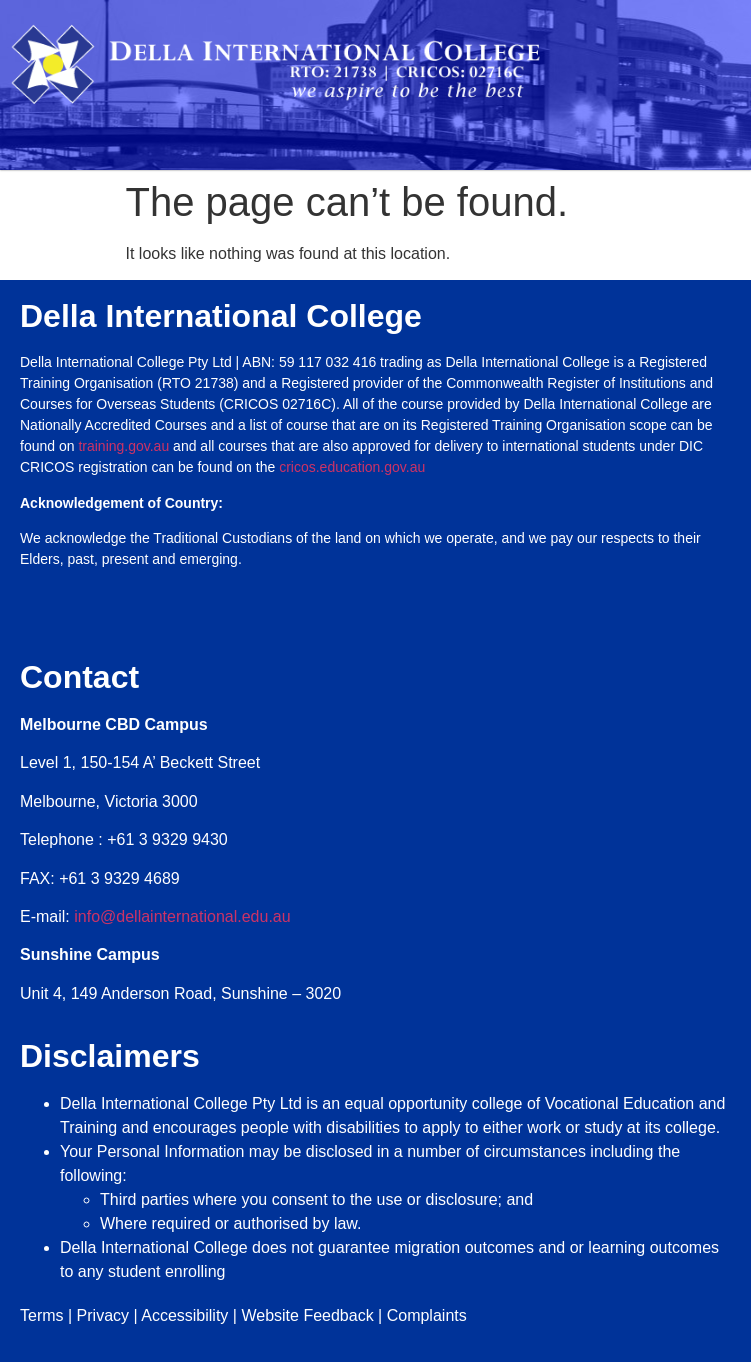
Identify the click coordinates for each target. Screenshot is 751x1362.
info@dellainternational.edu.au (182, 916)
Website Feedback (307, 1315)
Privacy (103, 1315)
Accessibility (184, 1315)
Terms (42, 1315)
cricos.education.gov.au (354, 467)
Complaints (427, 1315)
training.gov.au (123, 446)
